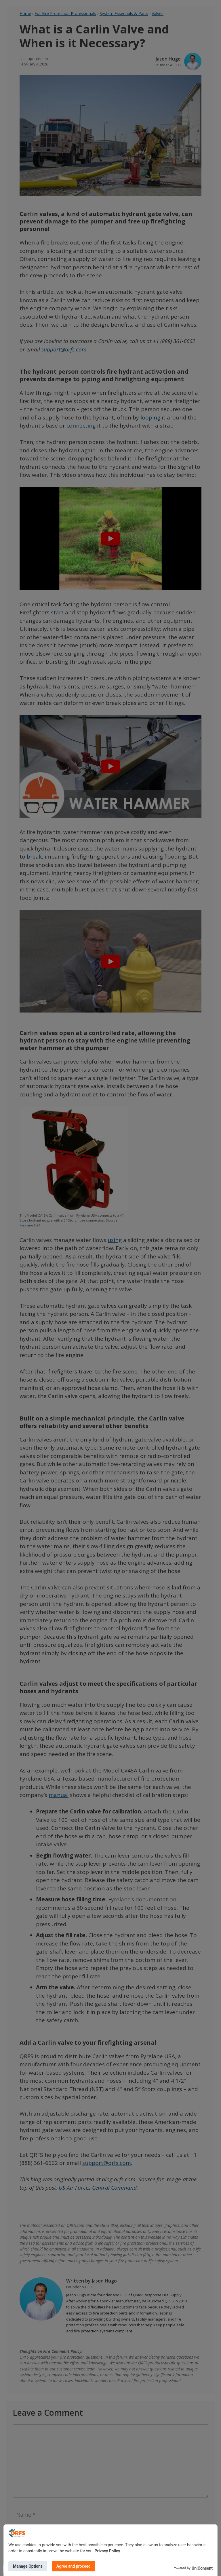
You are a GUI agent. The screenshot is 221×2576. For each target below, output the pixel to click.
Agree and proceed (73, 2566)
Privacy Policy (107, 2551)
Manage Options (28, 2566)
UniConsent (202, 2568)
